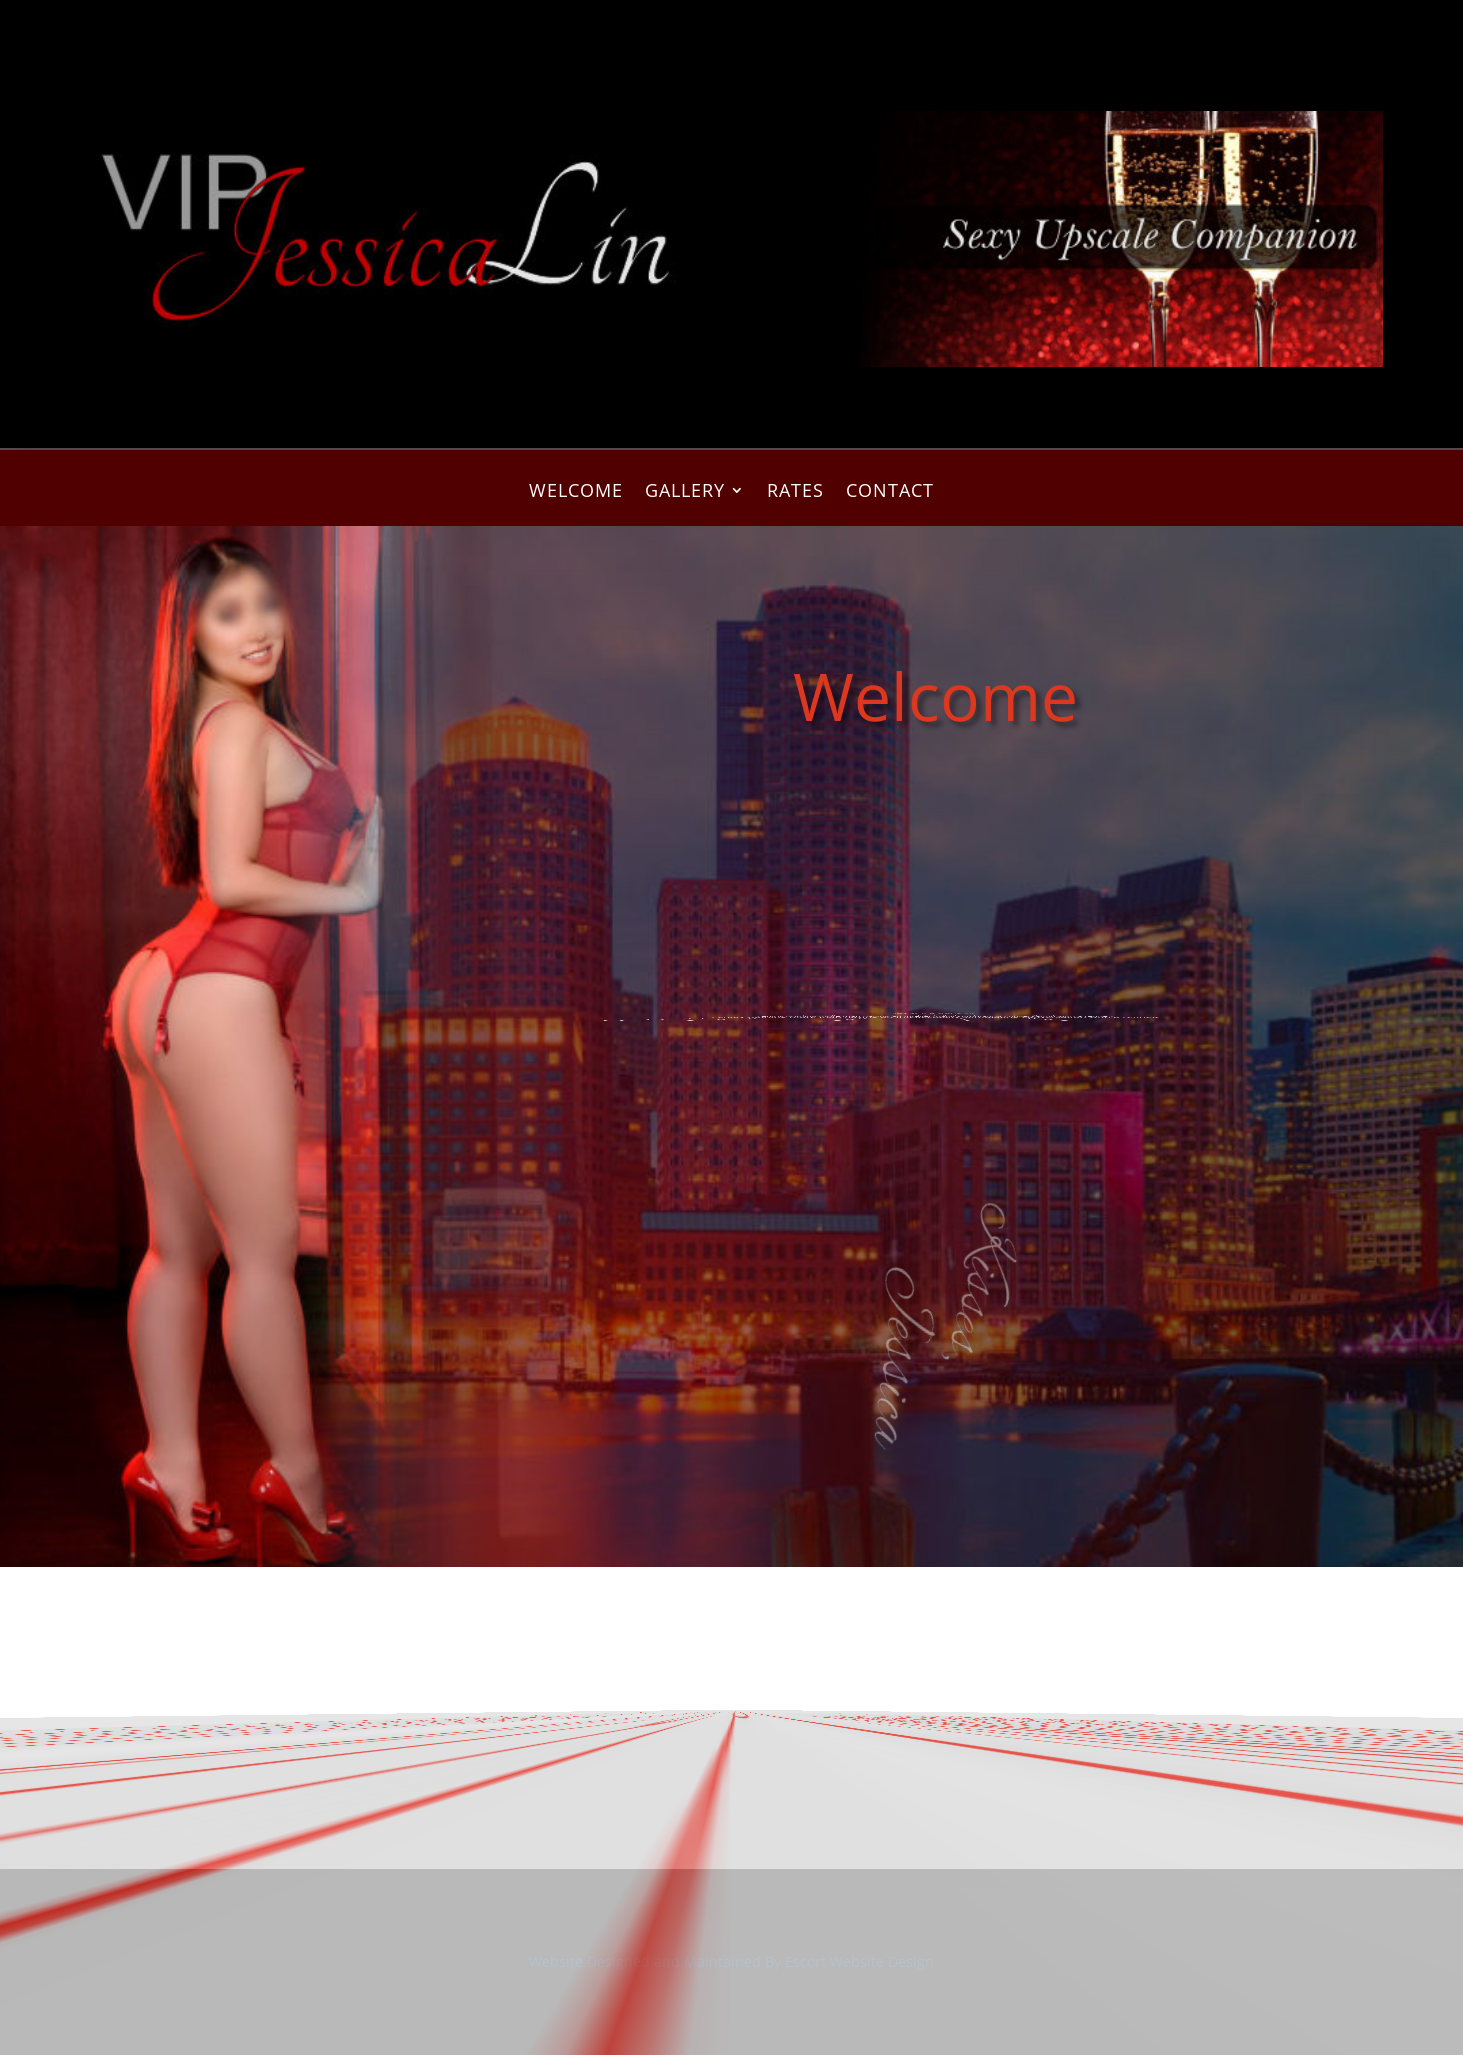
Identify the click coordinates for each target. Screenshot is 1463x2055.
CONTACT (890, 492)
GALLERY (685, 492)
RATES (795, 492)
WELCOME (576, 492)
